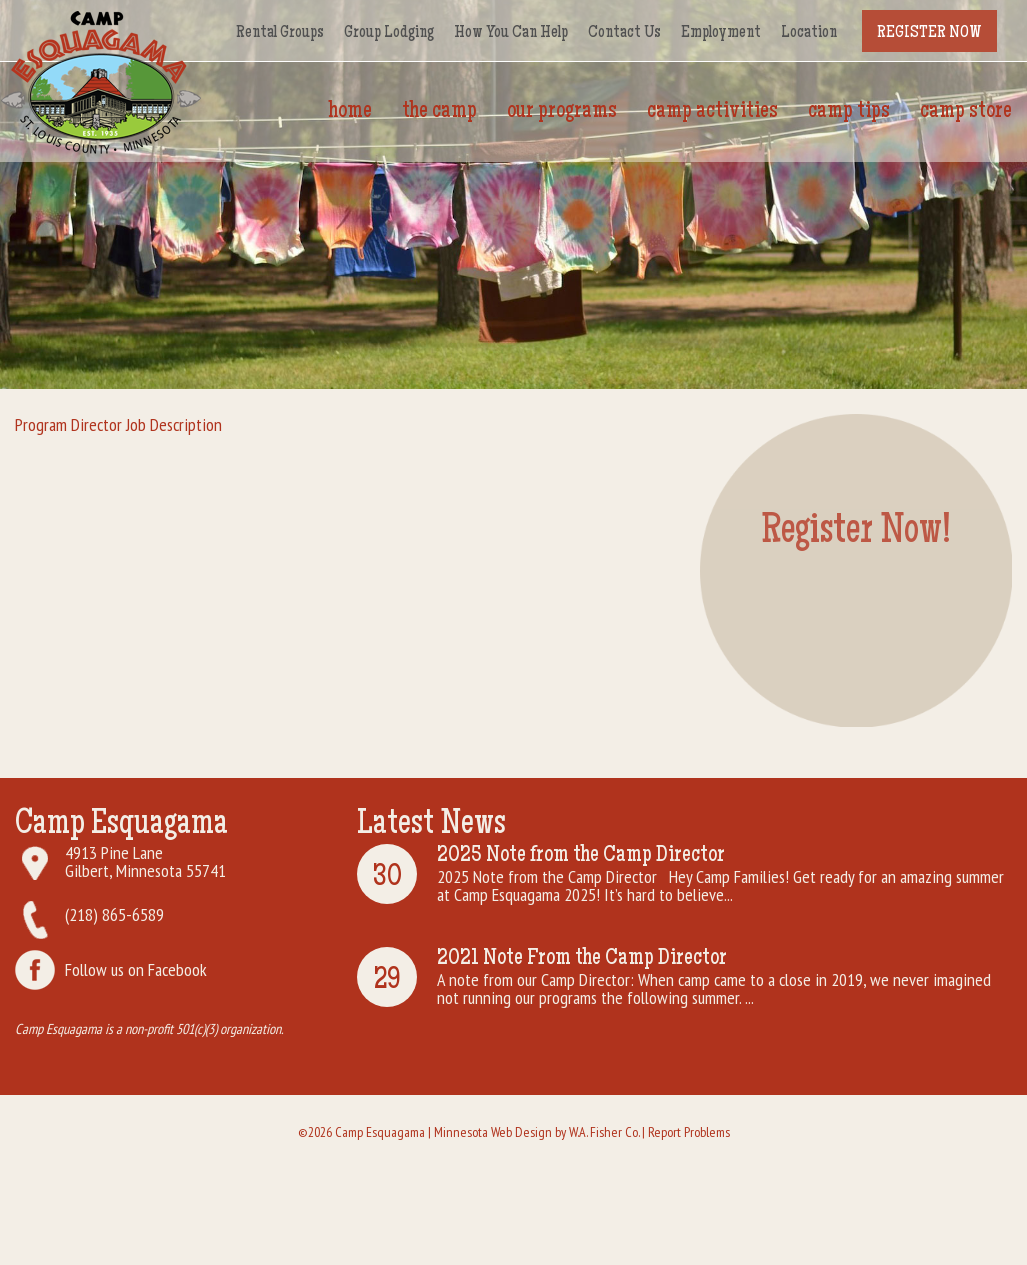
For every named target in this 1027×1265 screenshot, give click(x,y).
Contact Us (624, 33)
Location (809, 33)
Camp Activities (712, 112)
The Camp (439, 112)
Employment (721, 33)
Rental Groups (280, 33)
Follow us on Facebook (136, 969)
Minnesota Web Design (493, 1132)
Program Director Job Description (118, 424)
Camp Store (966, 112)
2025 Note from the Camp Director (581, 856)
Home (350, 112)
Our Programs (562, 112)
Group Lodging (389, 33)
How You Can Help (511, 33)
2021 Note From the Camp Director (582, 959)
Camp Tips (849, 112)
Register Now (929, 33)
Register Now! (856, 533)
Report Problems (689, 1132)
